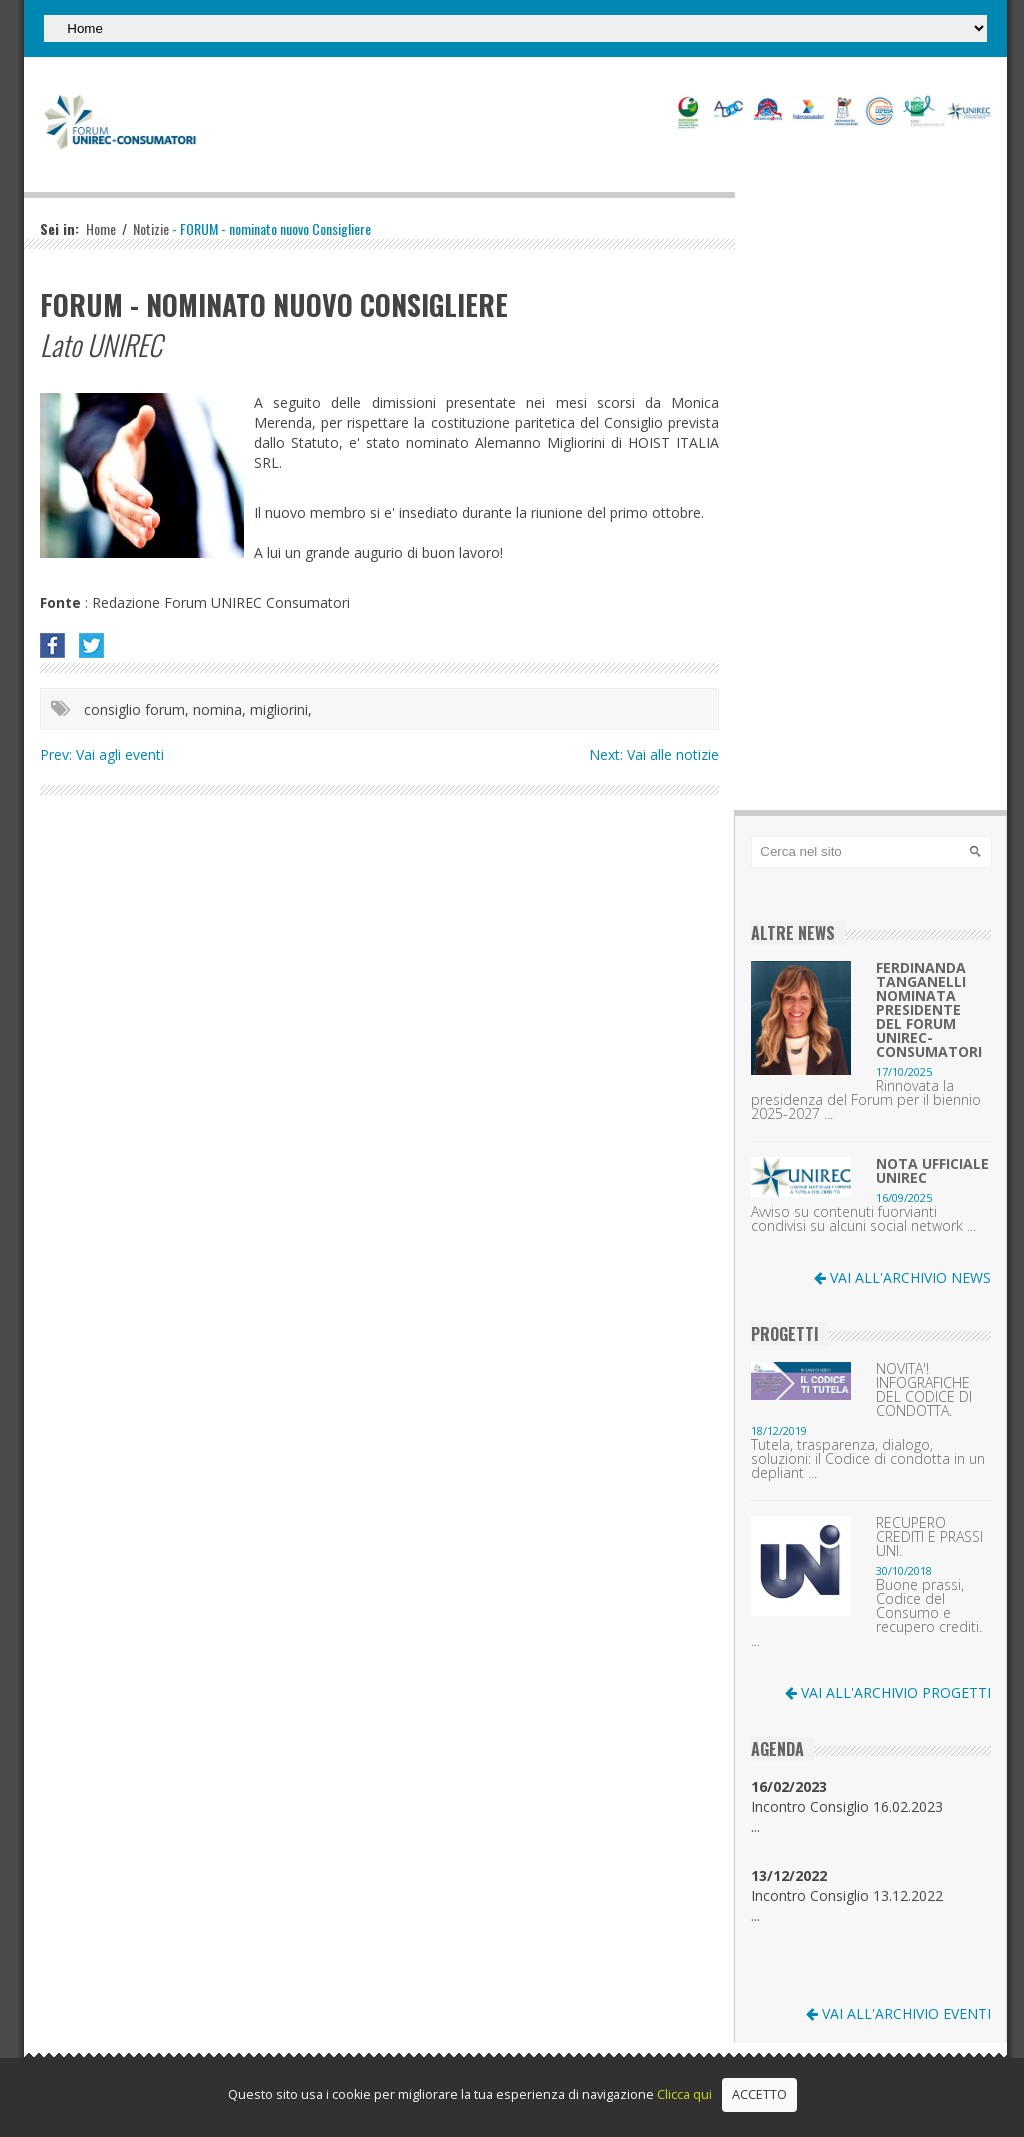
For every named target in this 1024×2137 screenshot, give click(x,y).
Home (101, 228)
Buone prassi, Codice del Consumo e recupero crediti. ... (866, 1613)
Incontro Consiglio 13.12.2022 (847, 1885)
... (755, 1826)
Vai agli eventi (120, 754)
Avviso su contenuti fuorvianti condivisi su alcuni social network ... (863, 1219)
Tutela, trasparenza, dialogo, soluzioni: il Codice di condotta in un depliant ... (868, 1459)
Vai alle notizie (673, 754)
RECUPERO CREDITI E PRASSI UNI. (929, 1537)
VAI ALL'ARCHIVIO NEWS (902, 1277)
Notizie (151, 228)
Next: (608, 754)
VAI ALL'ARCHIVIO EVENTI (898, 2013)
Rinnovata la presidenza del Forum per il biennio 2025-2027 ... (866, 1100)
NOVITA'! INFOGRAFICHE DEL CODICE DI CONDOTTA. (924, 1390)
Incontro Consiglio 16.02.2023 (847, 1796)
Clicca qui (684, 2094)
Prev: (58, 754)
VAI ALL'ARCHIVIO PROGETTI (888, 1692)
